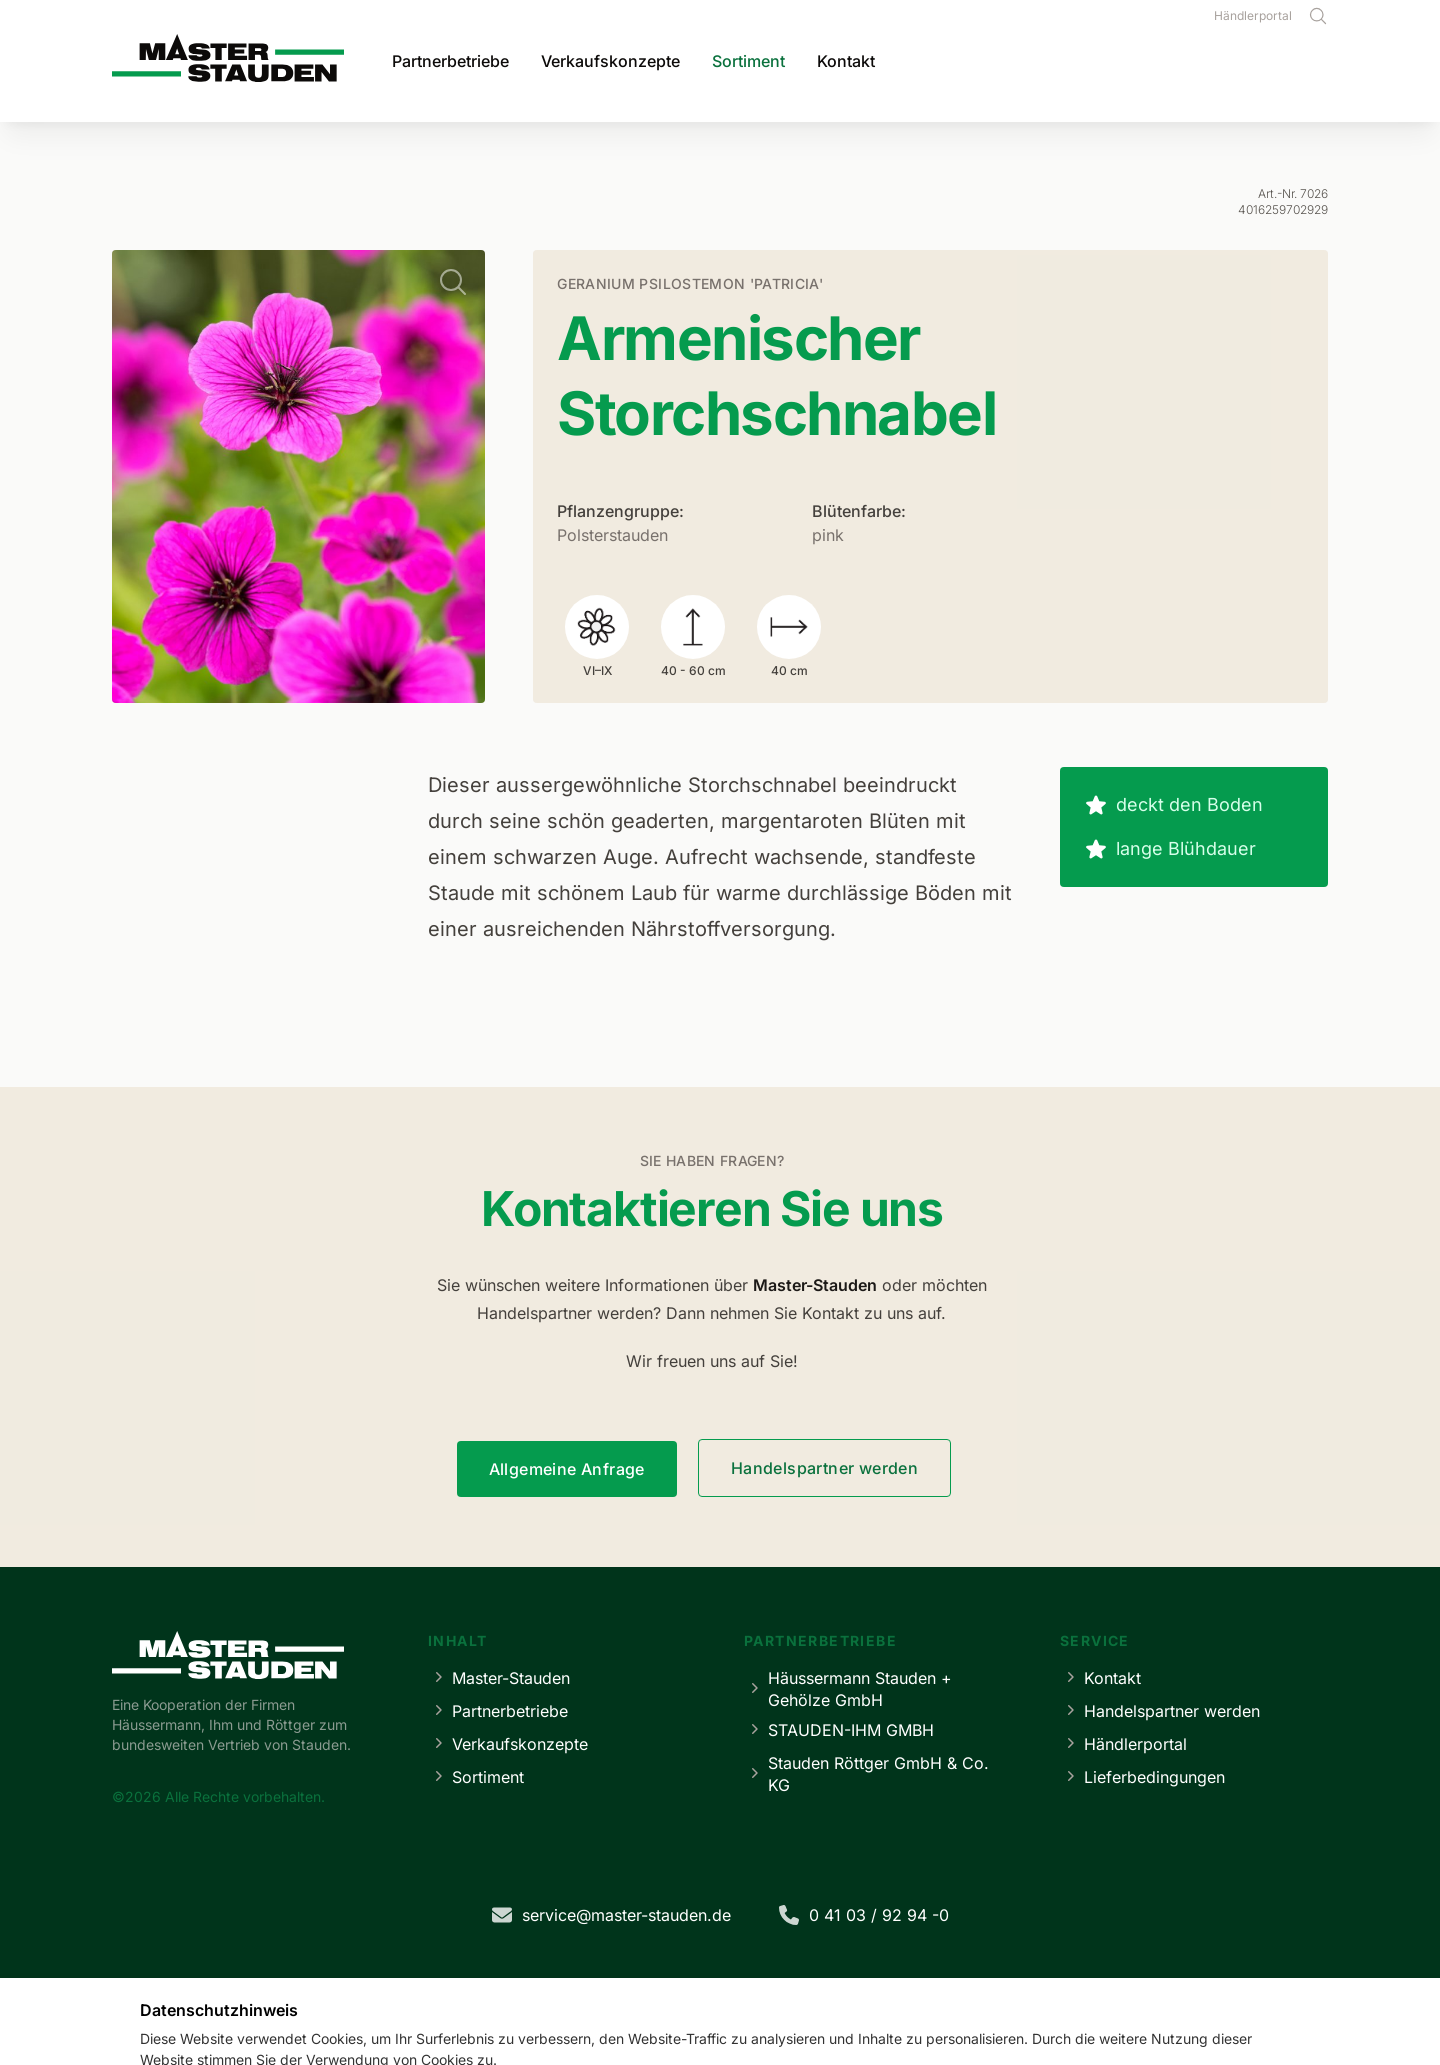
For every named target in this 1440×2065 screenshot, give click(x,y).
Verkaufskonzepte (610, 61)
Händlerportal (1253, 15)
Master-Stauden (499, 1677)
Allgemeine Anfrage (567, 1469)
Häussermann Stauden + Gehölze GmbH (848, 1689)
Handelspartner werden (824, 1468)
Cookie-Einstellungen (821, 1990)
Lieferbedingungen (1142, 1776)
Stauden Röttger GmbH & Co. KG (866, 1774)
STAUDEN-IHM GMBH (839, 1729)
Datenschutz (687, 1990)
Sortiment (748, 61)
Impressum (586, 1990)
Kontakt (846, 61)
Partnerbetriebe (450, 61)
